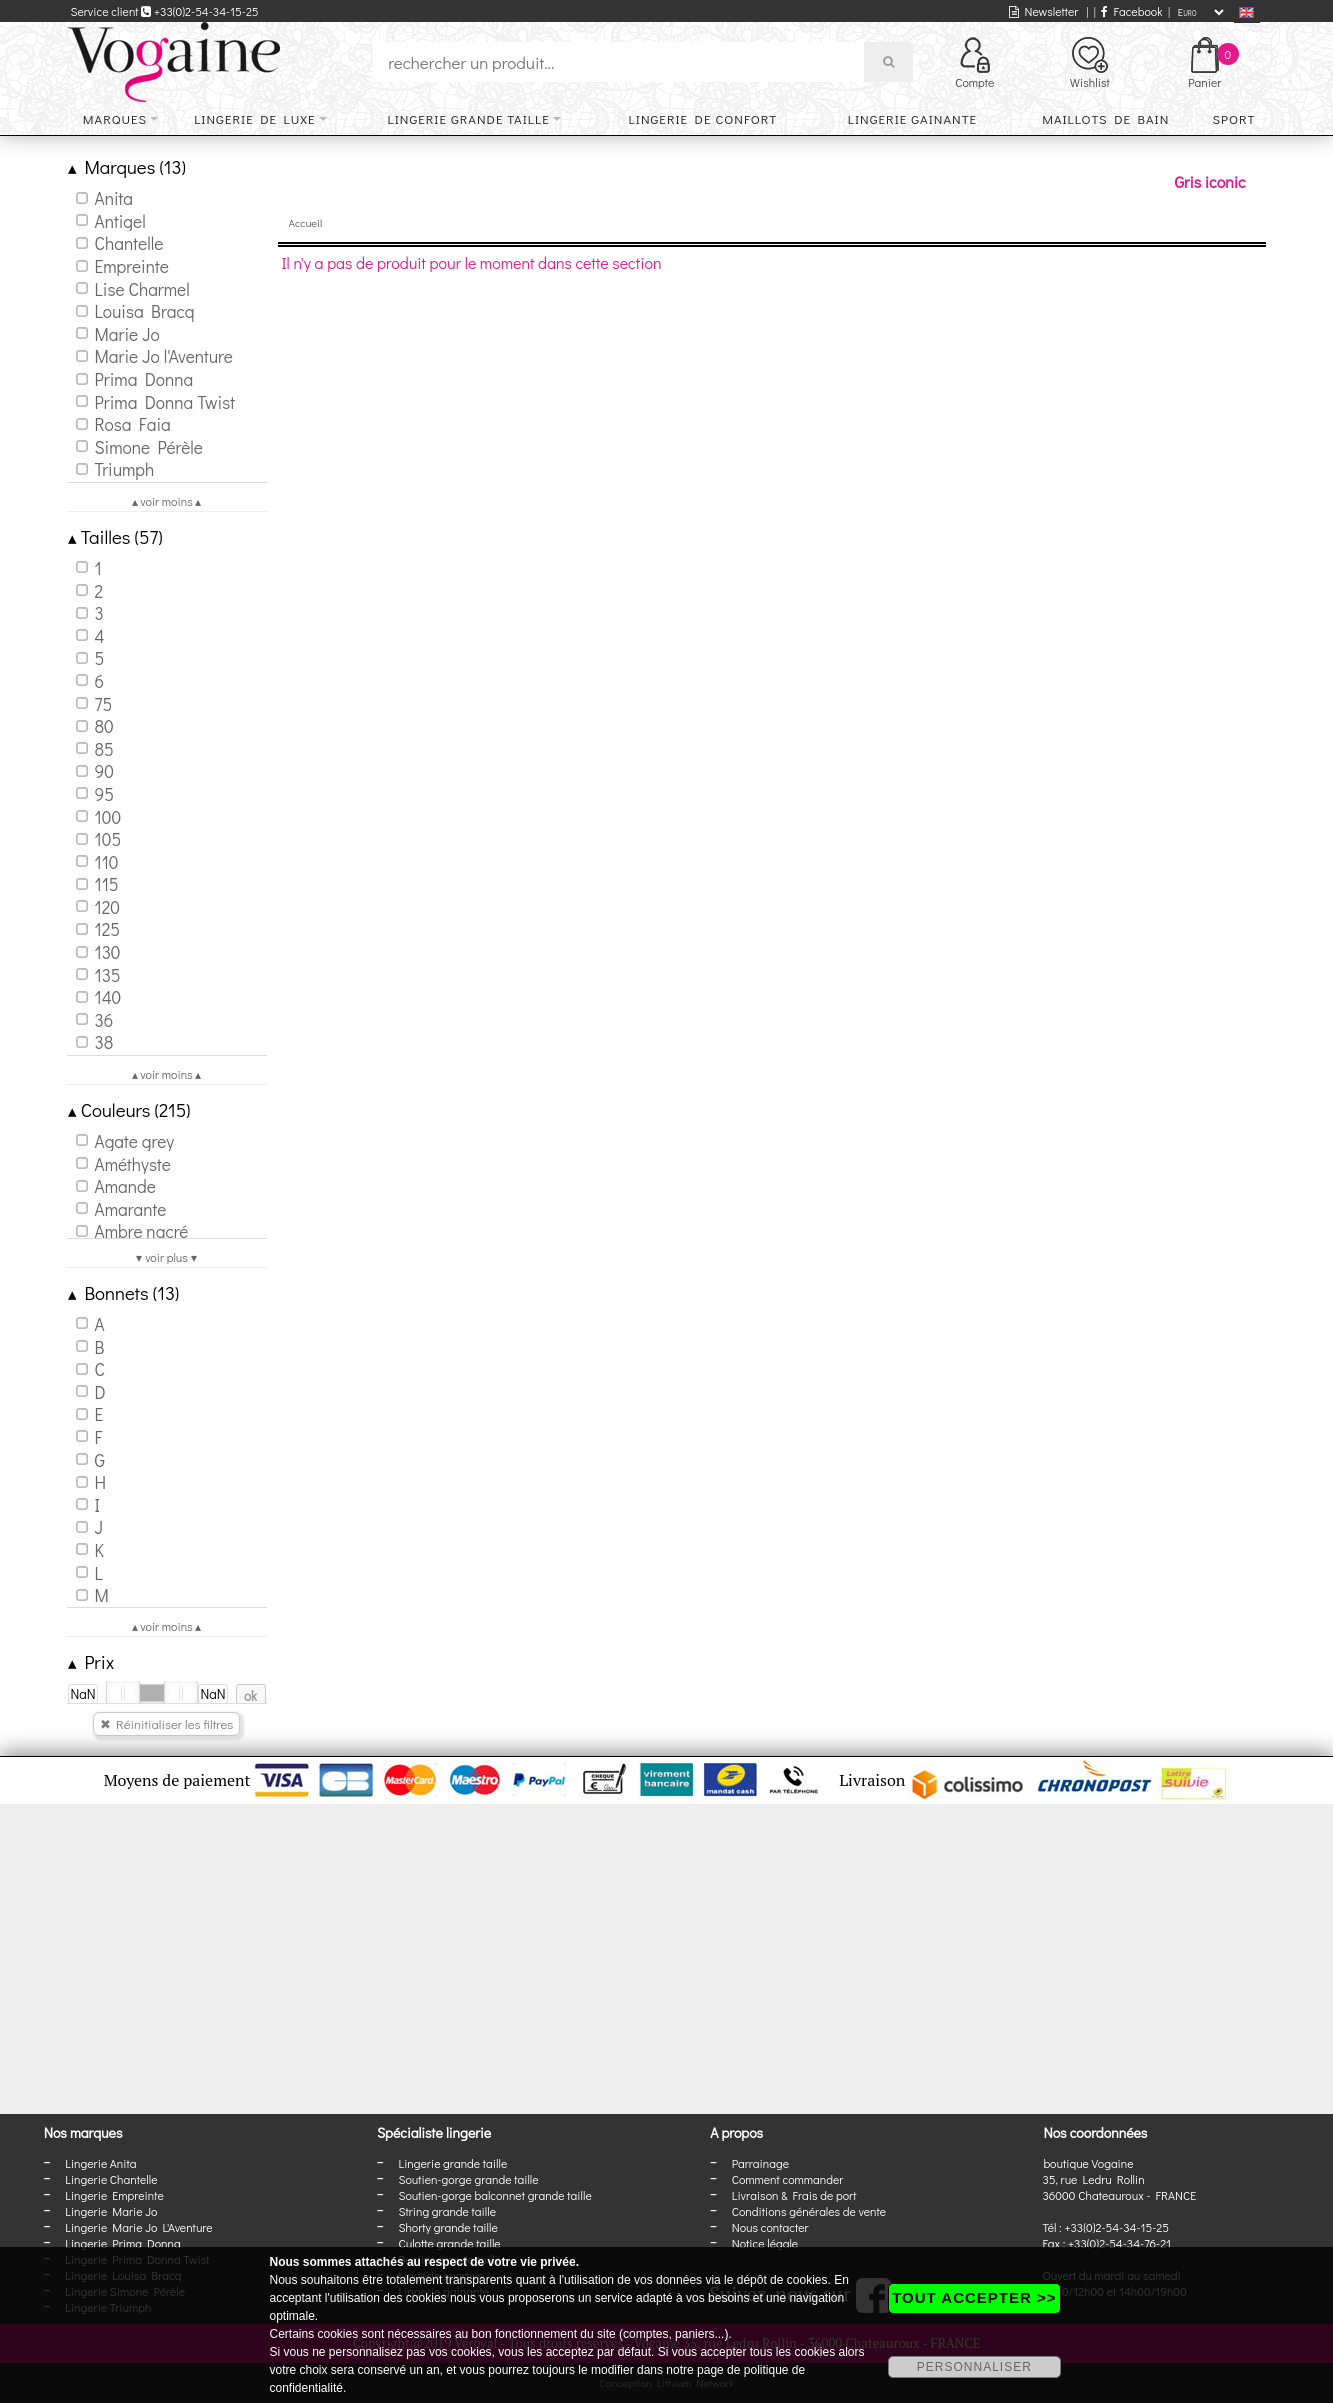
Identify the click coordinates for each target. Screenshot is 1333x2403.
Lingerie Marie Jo (111, 2211)
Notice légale (765, 2243)
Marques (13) (127, 166)
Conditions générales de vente (809, 2211)
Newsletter (1043, 11)
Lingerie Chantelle (111, 2179)
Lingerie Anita (100, 2163)
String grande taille (447, 2211)
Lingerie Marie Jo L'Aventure (138, 2227)
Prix (91, 1661)
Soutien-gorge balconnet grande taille (494, 2195)
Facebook (1131, 11)
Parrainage (760, 2163)
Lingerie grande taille (468, 118)
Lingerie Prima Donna (123, 2243)
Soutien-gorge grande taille (468, 2179)
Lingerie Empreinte (114, 2195)
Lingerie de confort (703, 118)
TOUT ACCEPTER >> (974, 2297)
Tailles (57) (115, 536)
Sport (1233, 118)
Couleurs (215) (129, 1109)
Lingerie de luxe (254, 118)
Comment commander (788, 2179)
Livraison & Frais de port (794, 2195)
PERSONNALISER (974, 2367)
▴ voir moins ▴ (167, 501)
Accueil (306, 222)
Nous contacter (770, 2227)
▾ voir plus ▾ (166, 1257)
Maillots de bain (1105, 118)
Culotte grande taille (449, 2243)
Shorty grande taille (447, 2227)
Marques (115, 118)
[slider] (123, 1693)
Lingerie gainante (912, 118)
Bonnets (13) (124, 1292)
